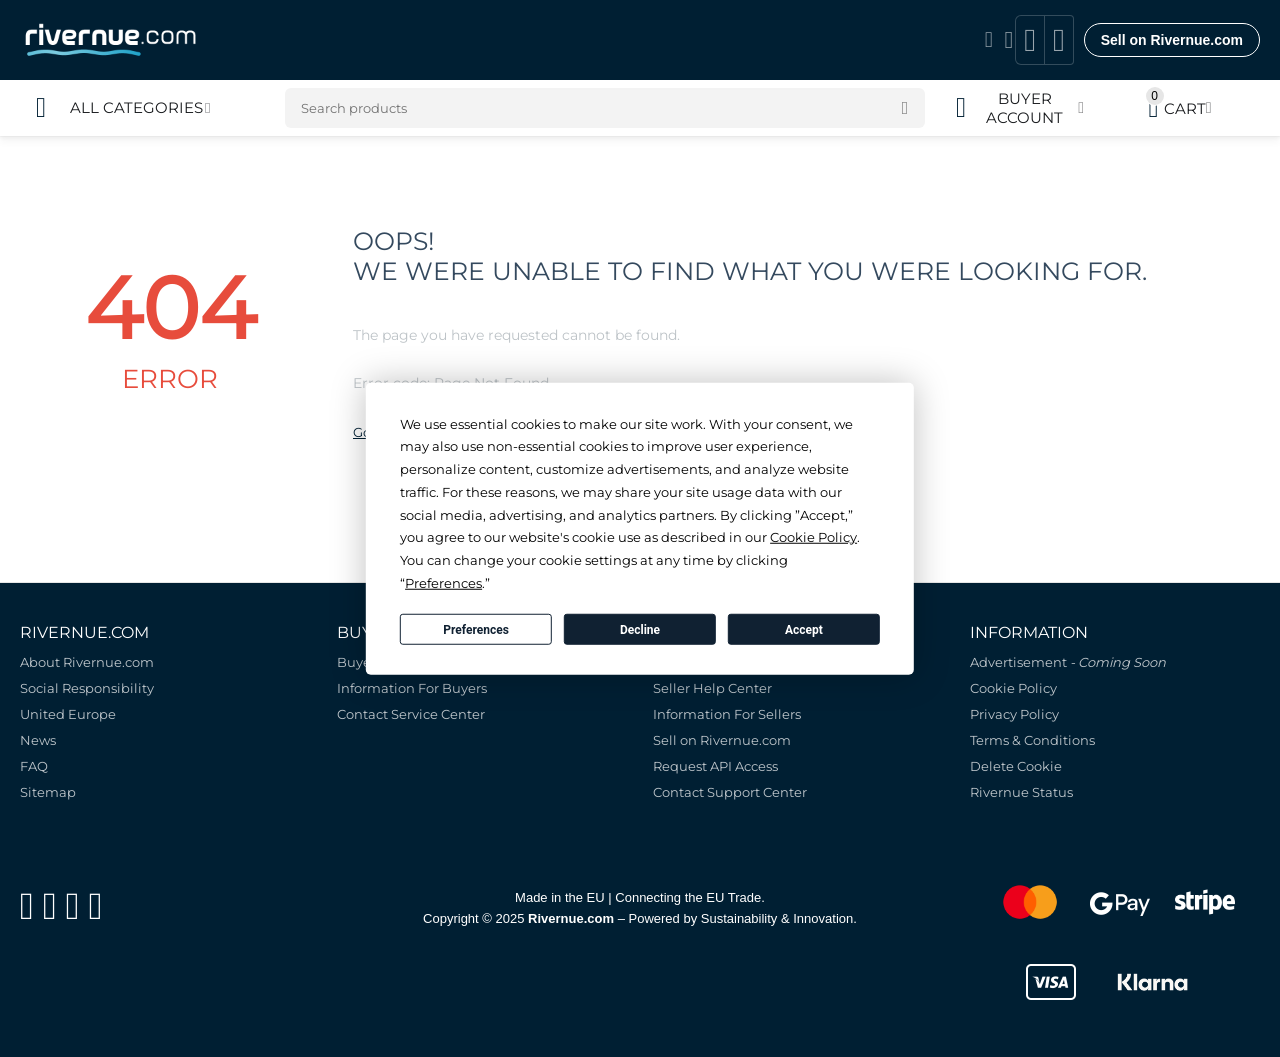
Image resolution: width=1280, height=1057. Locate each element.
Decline (640, 629)
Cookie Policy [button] (813, 537)
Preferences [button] (443, 583)
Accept (804, 629)
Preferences (476, 629)
